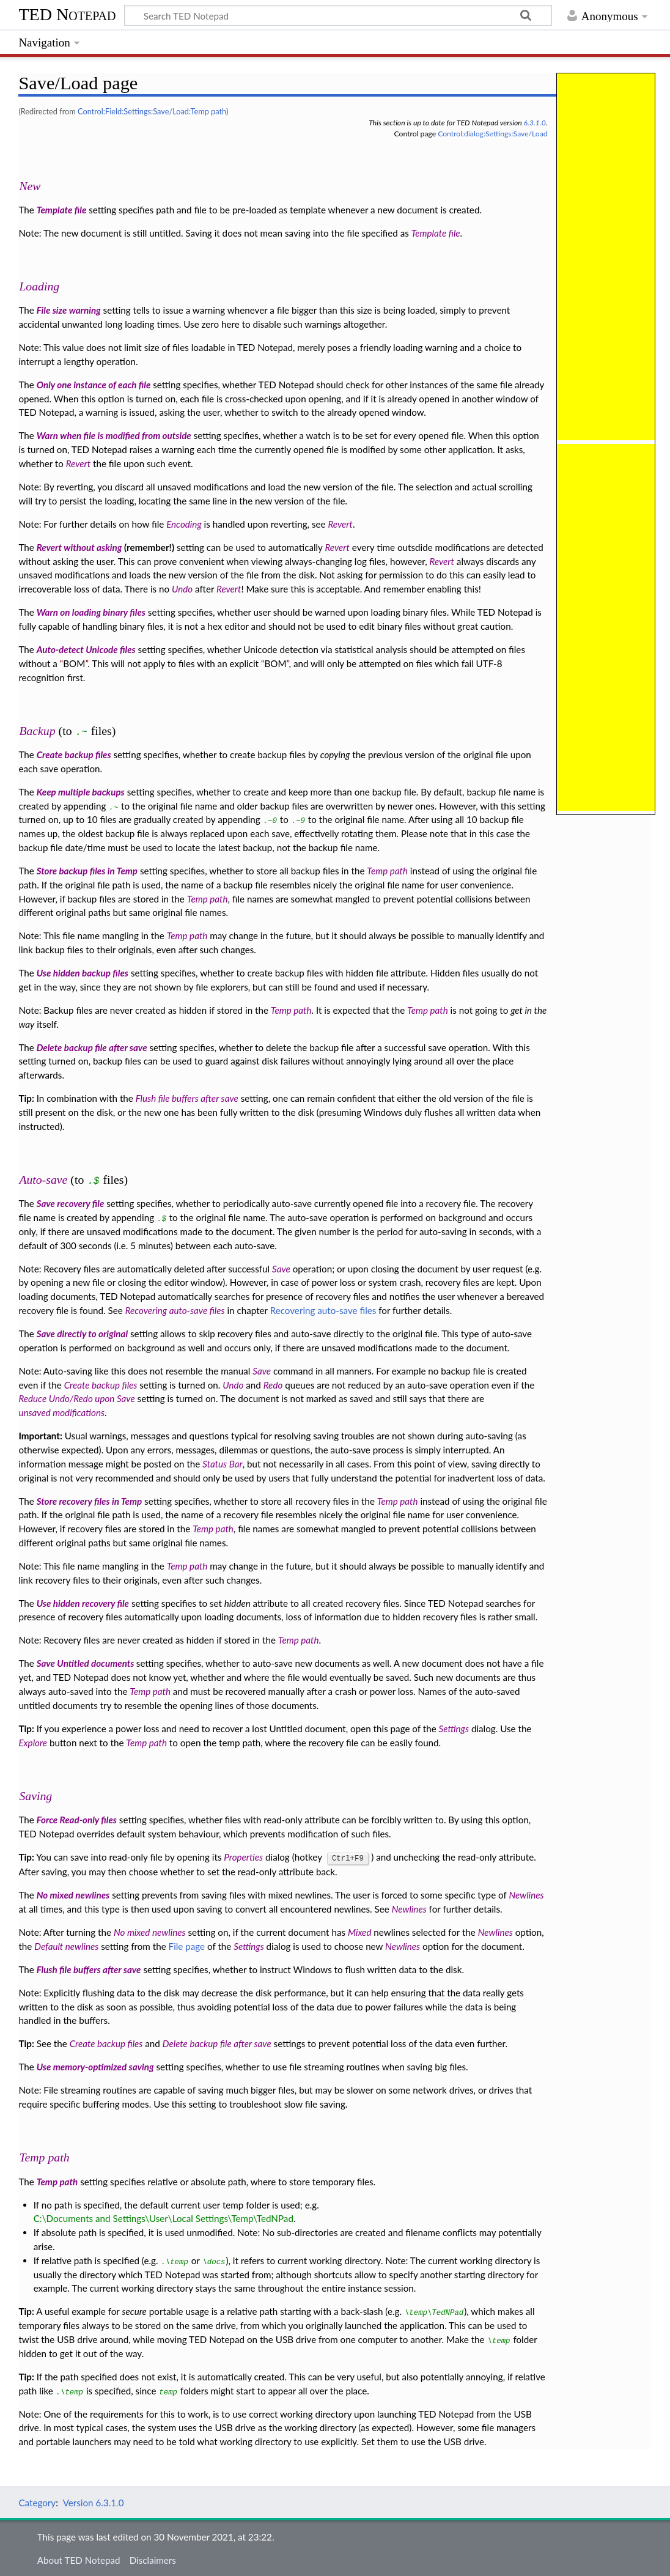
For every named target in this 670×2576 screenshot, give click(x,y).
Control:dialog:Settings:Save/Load (492, 133)
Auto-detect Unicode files (86, 649)
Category (37, 2502)
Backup (37, 730)
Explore (32, 1742)
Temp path (387, 870)
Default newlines (66, 1945)
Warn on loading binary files (91, 612)
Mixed (360, 1931)
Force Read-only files (77, 1819)
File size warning (69, 310)
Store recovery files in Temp (89, 1501)
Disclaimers (153, 2559)
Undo (182, 588)
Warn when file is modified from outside (114, 435)
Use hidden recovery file (83, 1603)
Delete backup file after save (92, 1047)
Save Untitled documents (86, 1663)
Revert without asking (79, 547)
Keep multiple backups (81, 791)
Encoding (184, 524)
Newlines (526, 1894)
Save (281, 1268)
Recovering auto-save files (175, 1310)
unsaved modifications (61, 1412)
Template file (62, 209)
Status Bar (222, 1463)
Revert (78, 463)
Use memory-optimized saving (95, 2066)
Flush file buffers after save (187, 1098)
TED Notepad (67, 14)
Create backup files (74, 754)
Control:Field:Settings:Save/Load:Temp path (152, 111)
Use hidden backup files (82, 972)
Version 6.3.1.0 (93, 2502)
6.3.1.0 (535, 122)
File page (187, 1945)
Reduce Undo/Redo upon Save (76, 1398)
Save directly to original (82, 1333)
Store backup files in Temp (87, 870)
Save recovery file (71, 1203)
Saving (35, 1796)
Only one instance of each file (94, 384)
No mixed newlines (73, 1894)
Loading (39, 286)
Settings (454, 1728)
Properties (243, 1856)
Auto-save (43, 1179)
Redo (273, 1384)
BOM (74, 663)
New (29, 186)
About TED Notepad (78, 2559)
